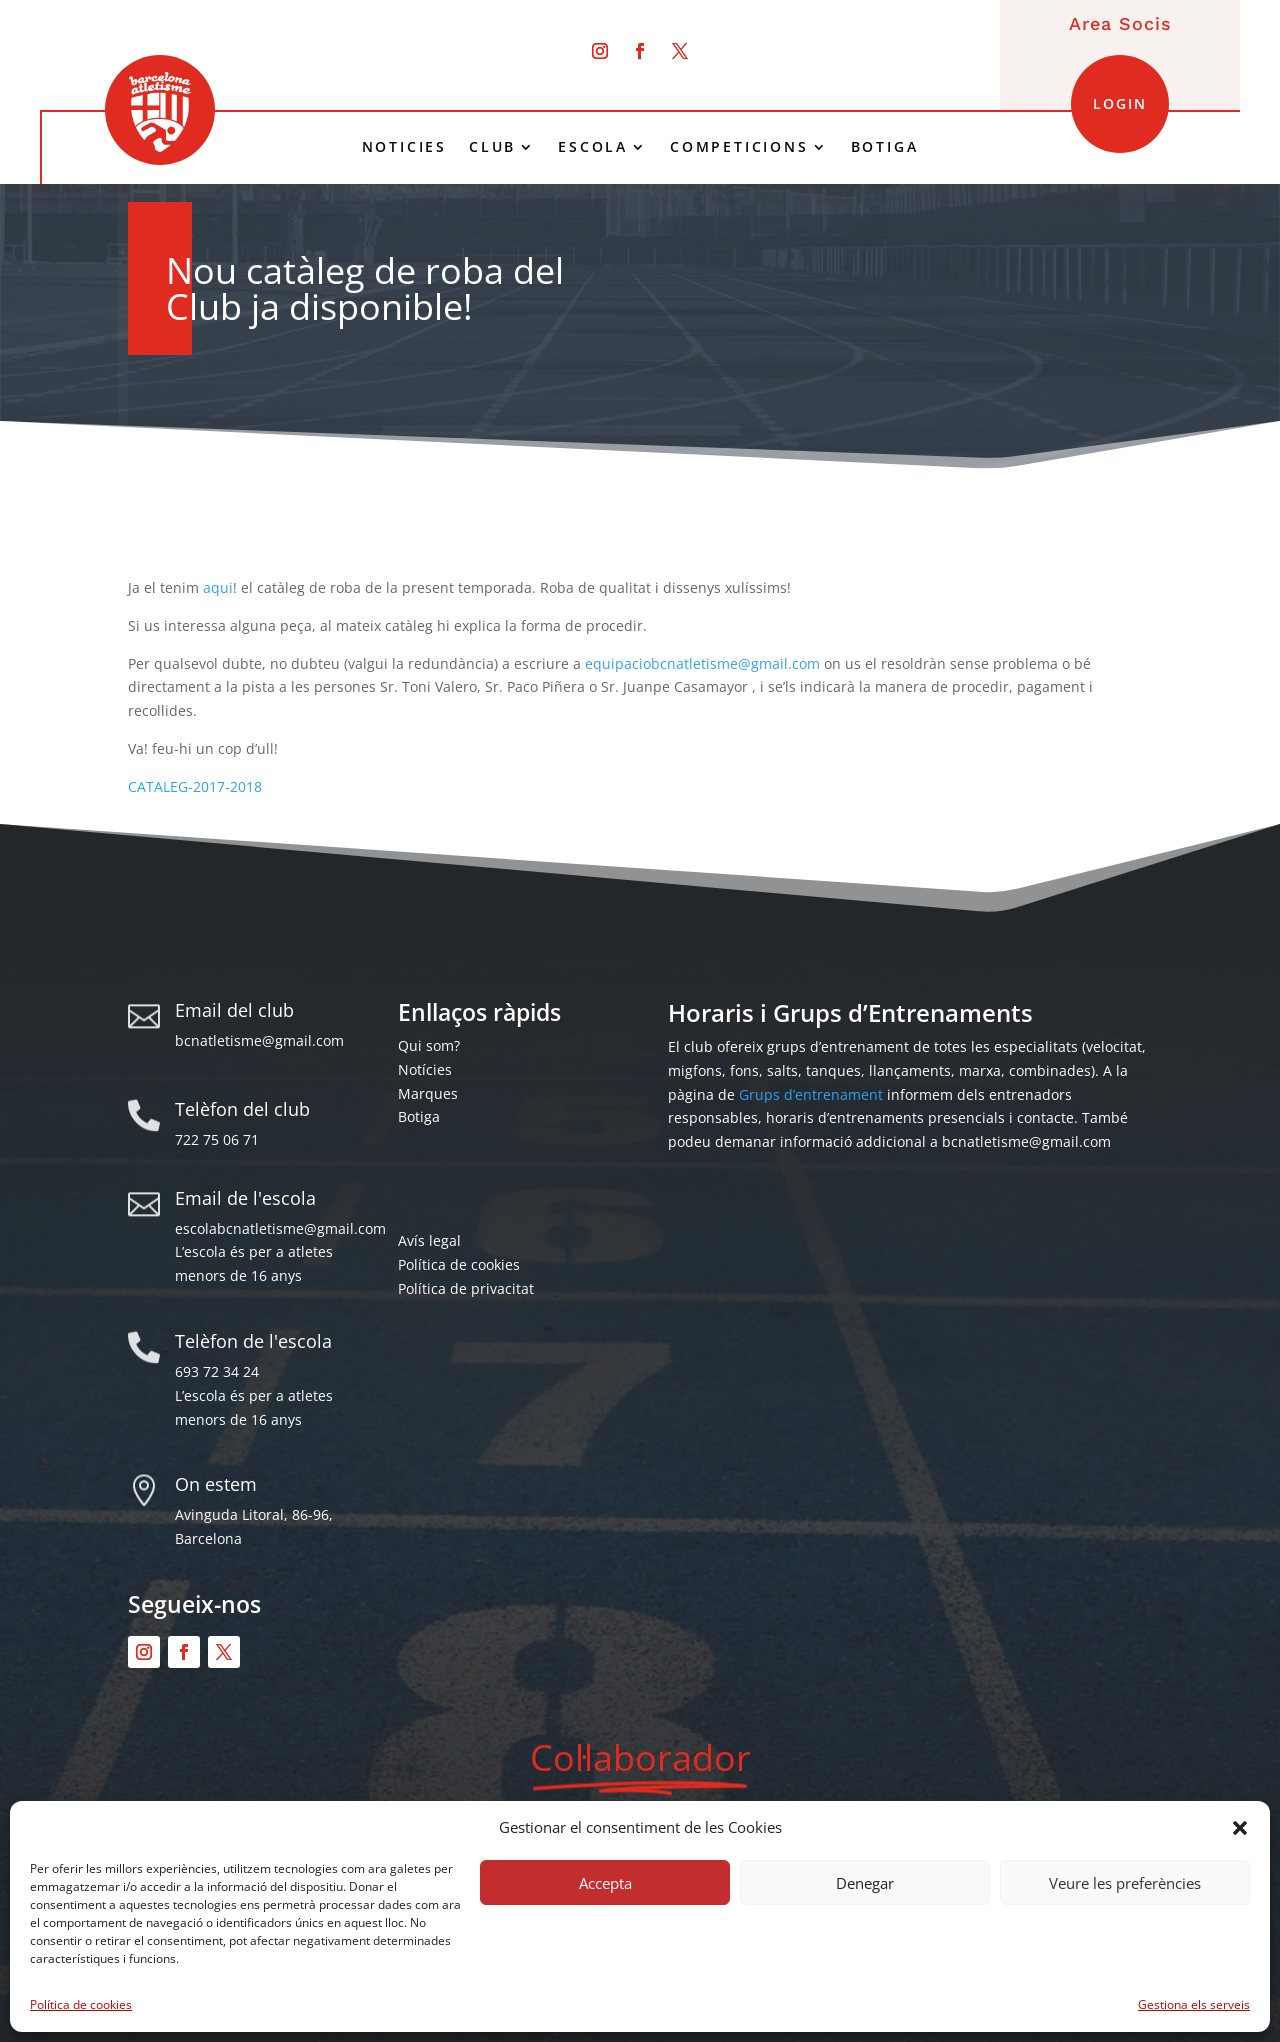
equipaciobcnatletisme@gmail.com (702, 663)
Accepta (605, 1883)
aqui (218, 587)
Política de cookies (81, 2004)
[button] (1240, 1828)
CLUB (492, 147)
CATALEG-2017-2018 (195, 786)
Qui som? (429, 1045)
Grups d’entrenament (811, 1094)
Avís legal (429, 1240)
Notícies (425, 1069)
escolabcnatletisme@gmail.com (280, 1228)
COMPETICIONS (739, 147)
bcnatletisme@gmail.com (259, 1040)
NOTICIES (404, 147)
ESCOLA (593, 147)
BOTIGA (885, 147)
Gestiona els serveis (1194, 2004)
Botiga (419, 1116)
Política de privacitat (466, 1288)
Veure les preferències (1125, 1883)
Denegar (865, 1883)
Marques (428, 1093)
